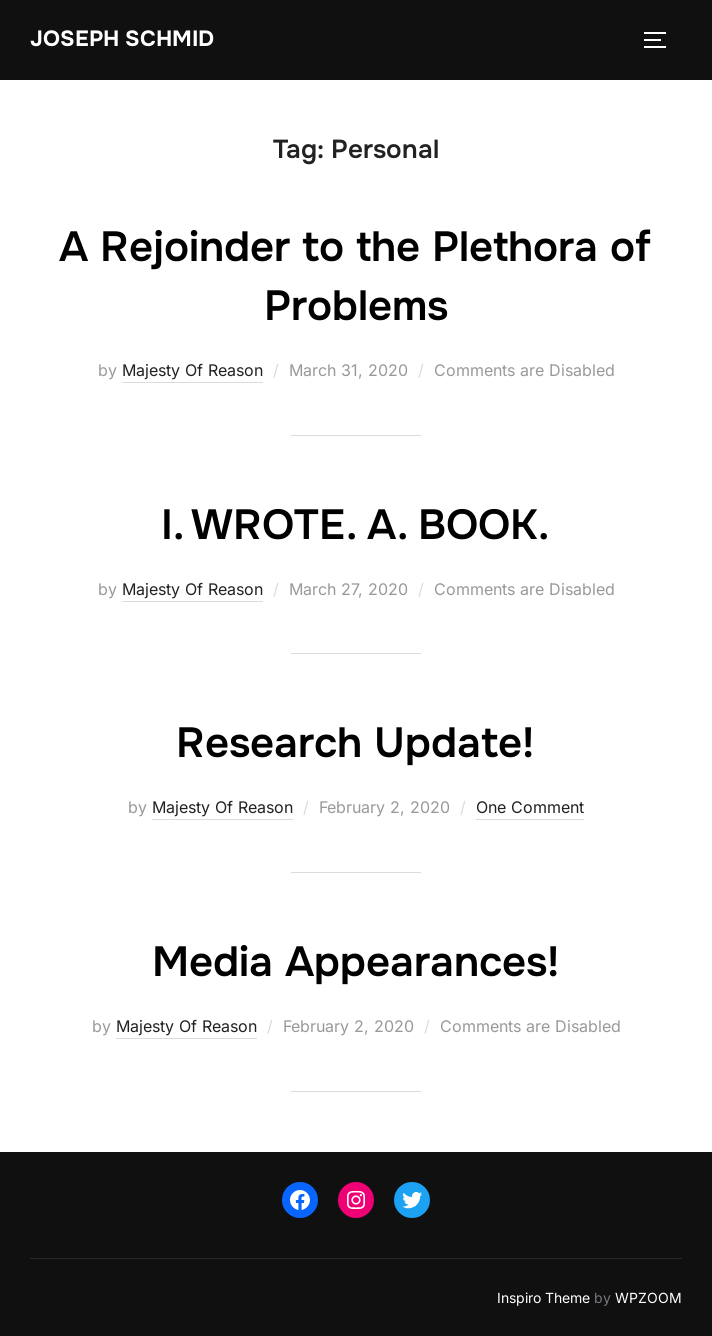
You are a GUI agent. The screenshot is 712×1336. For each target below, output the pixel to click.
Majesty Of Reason (192, 370)
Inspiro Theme (543, 1297)
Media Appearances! (355, 962)
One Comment (530, 807)
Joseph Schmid (122, 39)
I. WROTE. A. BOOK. (355, 525)
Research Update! (355, 743)
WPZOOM (648, 1297)
